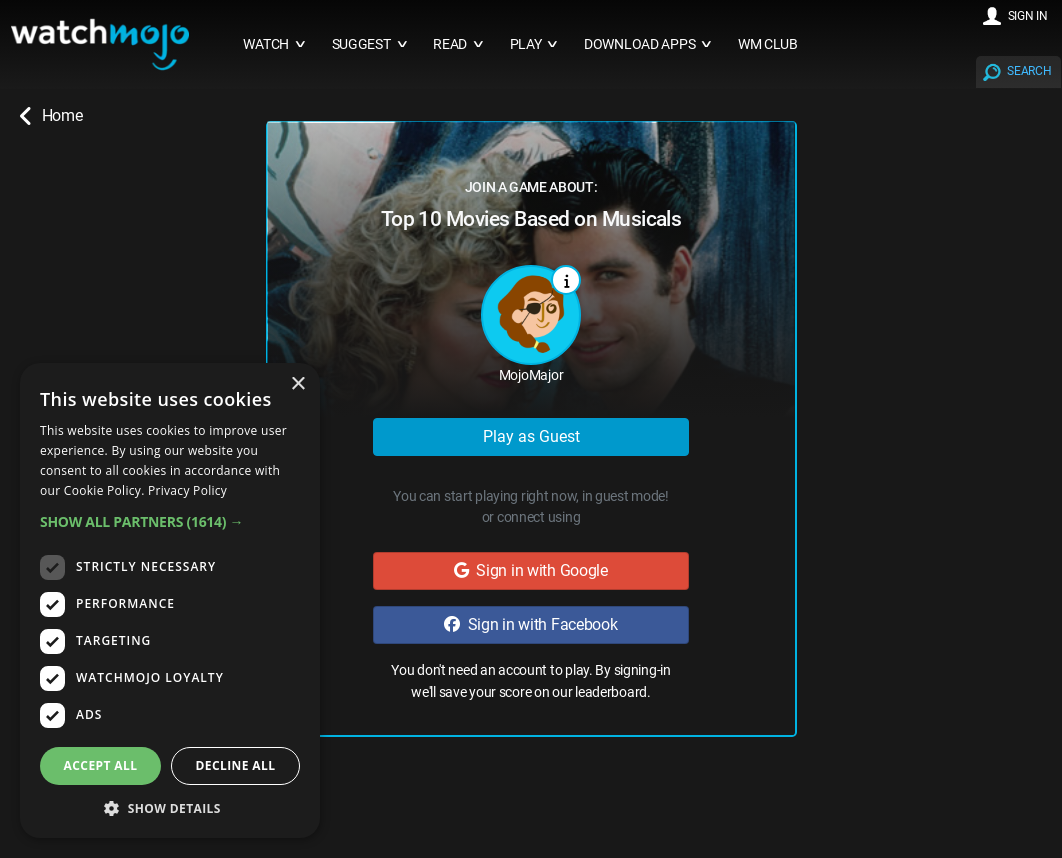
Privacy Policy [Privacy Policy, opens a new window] (187, 490)
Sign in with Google (531, 570)
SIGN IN (1028, 16)
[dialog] (170, 600)
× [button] (297, 384)
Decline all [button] (236, 765)
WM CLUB (768, 44)
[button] (170, 521)
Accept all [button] (101, 765)
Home (51, 116)
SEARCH (1029, 71)
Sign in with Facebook (530, 624)
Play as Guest (531, 436)
